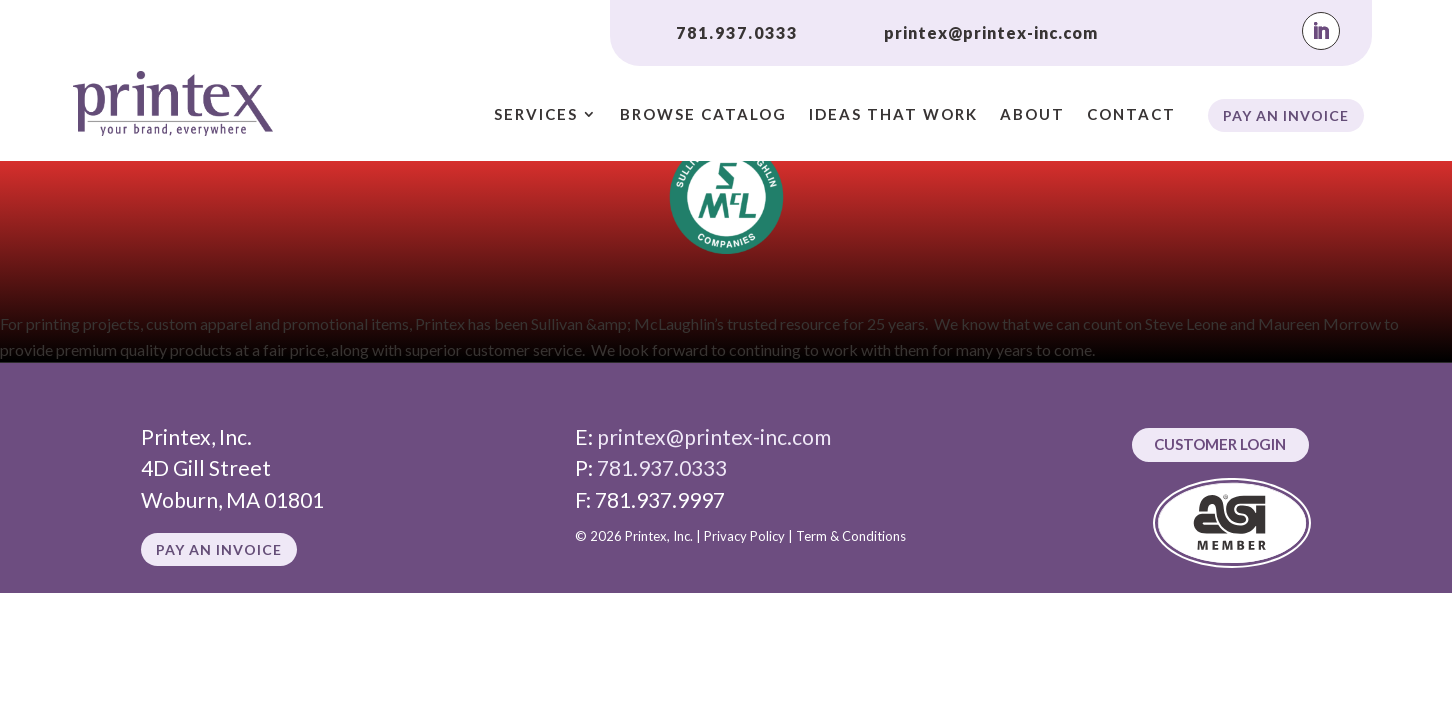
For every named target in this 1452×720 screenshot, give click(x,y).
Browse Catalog (703, 115)
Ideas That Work (893, 115)
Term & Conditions (851, 536)
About (1032, 115)
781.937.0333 (737, 32)
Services (536, 115)
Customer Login (1220, 444)
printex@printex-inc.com (991, 32)
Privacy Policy (744, 536)
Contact (1131, 115)
